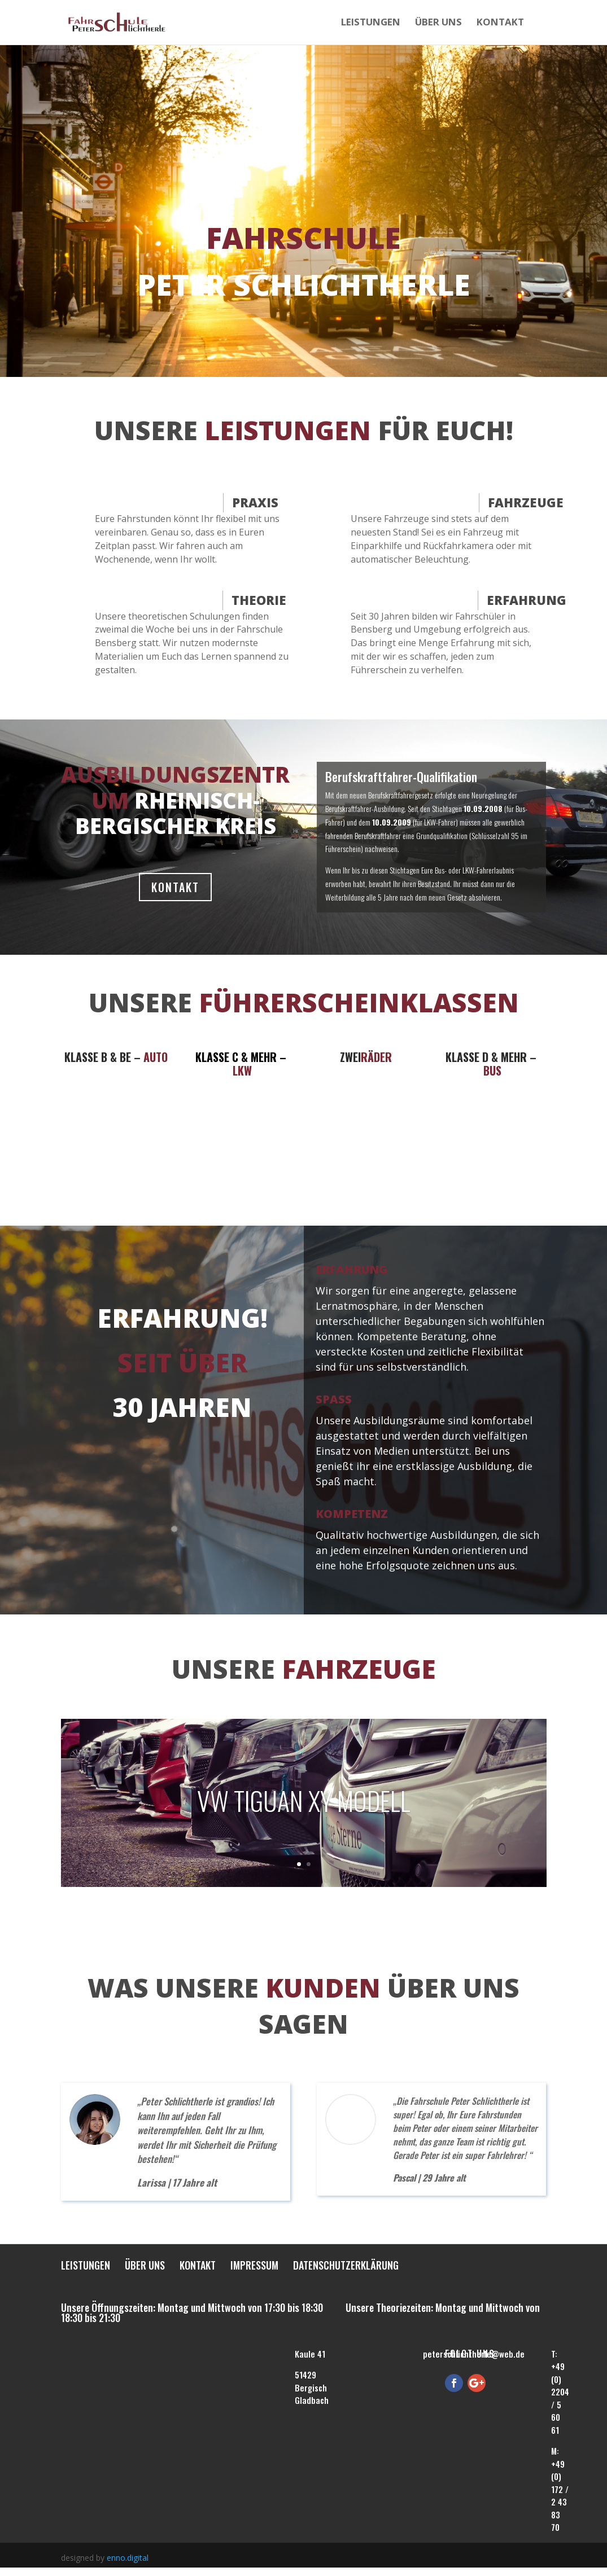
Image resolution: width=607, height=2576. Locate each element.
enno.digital (128, 2557)
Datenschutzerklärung (346, 2266)
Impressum (254, 2266)
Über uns (438, 24)
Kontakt (500, 24)
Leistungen (370, 24)
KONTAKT (175, 887)
